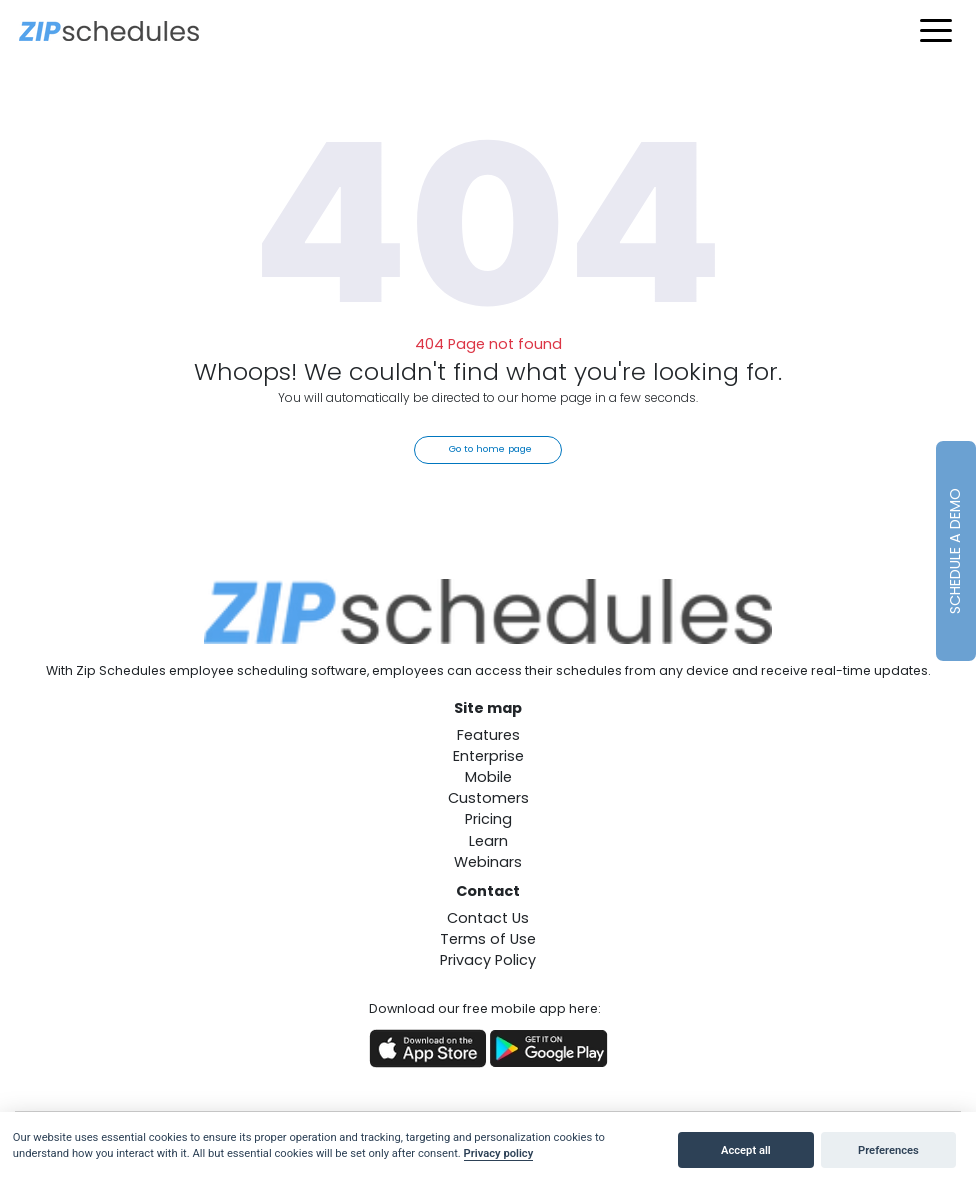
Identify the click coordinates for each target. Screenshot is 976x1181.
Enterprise (488, 756)
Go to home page (490, 448)
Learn (488, 841)
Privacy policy (499, 1153)
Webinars (488, 862)
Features (488, 735)
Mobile (488, 777)
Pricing (488, 819)
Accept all (746, 1150)
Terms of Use (488, 939)
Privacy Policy (488, 960)
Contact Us (488, 918)
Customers (488, 798)
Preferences (888, 1150)
